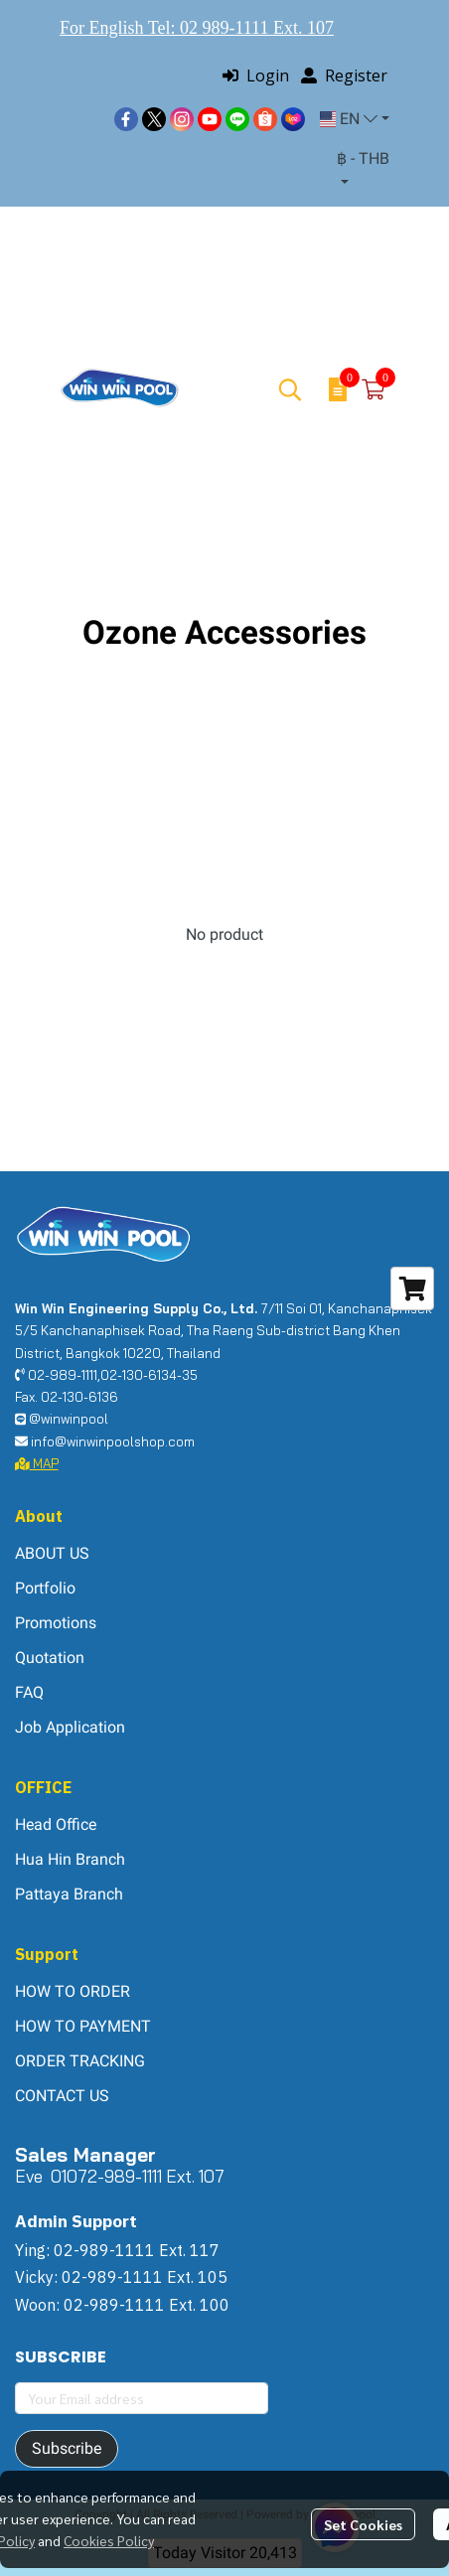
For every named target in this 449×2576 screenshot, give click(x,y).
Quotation (49, 1657)
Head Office (55, 1824)
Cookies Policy (109, 2540)
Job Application (70, 1727)
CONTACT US (62, 2095)
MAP (37, 1463)
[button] (354, 119)
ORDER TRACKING (80, 2060)
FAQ (29, 1692)
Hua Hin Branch (70, 1859)
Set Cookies (363, 2524)
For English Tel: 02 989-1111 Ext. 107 (197, 28)
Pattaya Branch (69, 1894)
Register (344, 75)
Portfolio (45, 1588)
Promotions (55, 1622)
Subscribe (66, 2448)
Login (256, 75)
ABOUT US (52, 1553)
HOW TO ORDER (72, 1991)
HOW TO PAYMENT (83, 2026)
